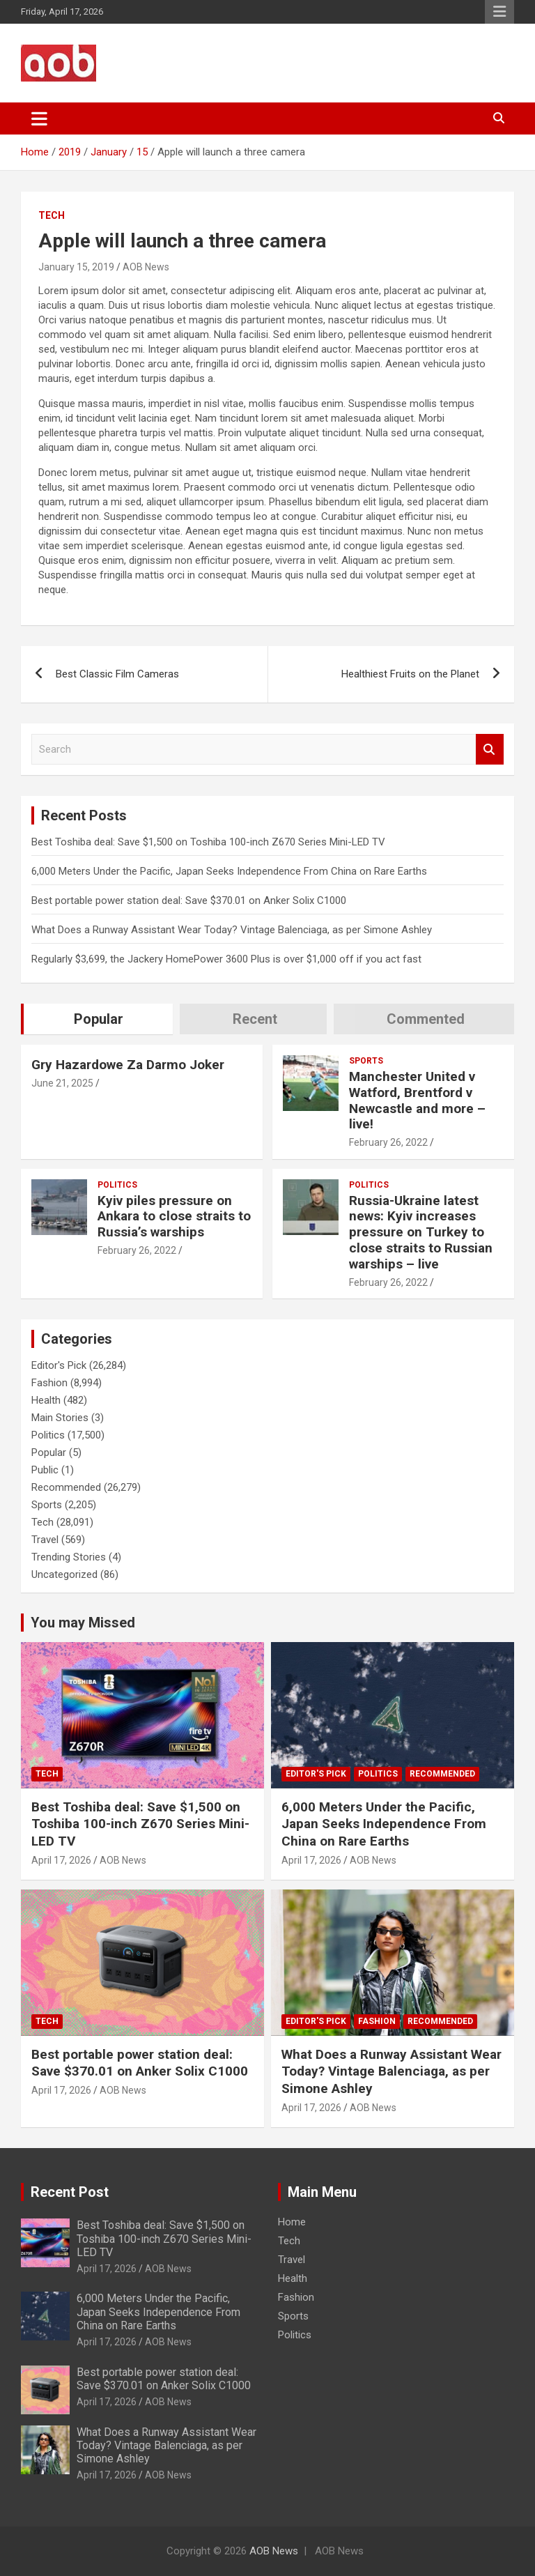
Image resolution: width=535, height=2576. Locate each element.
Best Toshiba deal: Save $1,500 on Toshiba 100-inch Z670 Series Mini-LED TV (208, 842)
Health (46, 1400)
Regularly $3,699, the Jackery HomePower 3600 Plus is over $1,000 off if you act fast (226, 959)
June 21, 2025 (62, 1083)
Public (45, 1470)
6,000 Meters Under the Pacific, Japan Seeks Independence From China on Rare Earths (229, 871)
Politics (117, 1185)
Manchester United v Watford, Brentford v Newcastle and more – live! (417, 1100)
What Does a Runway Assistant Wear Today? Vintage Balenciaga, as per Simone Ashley (231, 929)
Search (490, 749)
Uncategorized (64, 1574)
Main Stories (59, 1417)
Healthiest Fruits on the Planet (410, 674)
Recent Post (70, 2192)
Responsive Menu (499, 12)
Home (292, 2222)
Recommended (66, 1487)
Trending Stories (68, 1557)
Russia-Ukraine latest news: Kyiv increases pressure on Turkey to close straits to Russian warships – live (421, 1232)
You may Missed (83, 1622)
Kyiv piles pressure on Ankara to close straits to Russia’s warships (174, 1217)
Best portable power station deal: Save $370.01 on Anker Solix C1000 (188, 900)
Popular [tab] (98, 1019)
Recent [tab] (255, 1019)
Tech (51, 215)
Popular (48, 1452)
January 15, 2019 (76, 267)
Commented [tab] (426, 1019)
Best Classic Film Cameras (117, 674)
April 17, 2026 (61, 1860)
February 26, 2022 (388, 1142)
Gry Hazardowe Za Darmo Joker (127, 1065)
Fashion (49, 1383)
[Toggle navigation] (39, 118)
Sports (366, 1061)
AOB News (146, 267)
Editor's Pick (58, 1365)
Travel (45, 1539)
